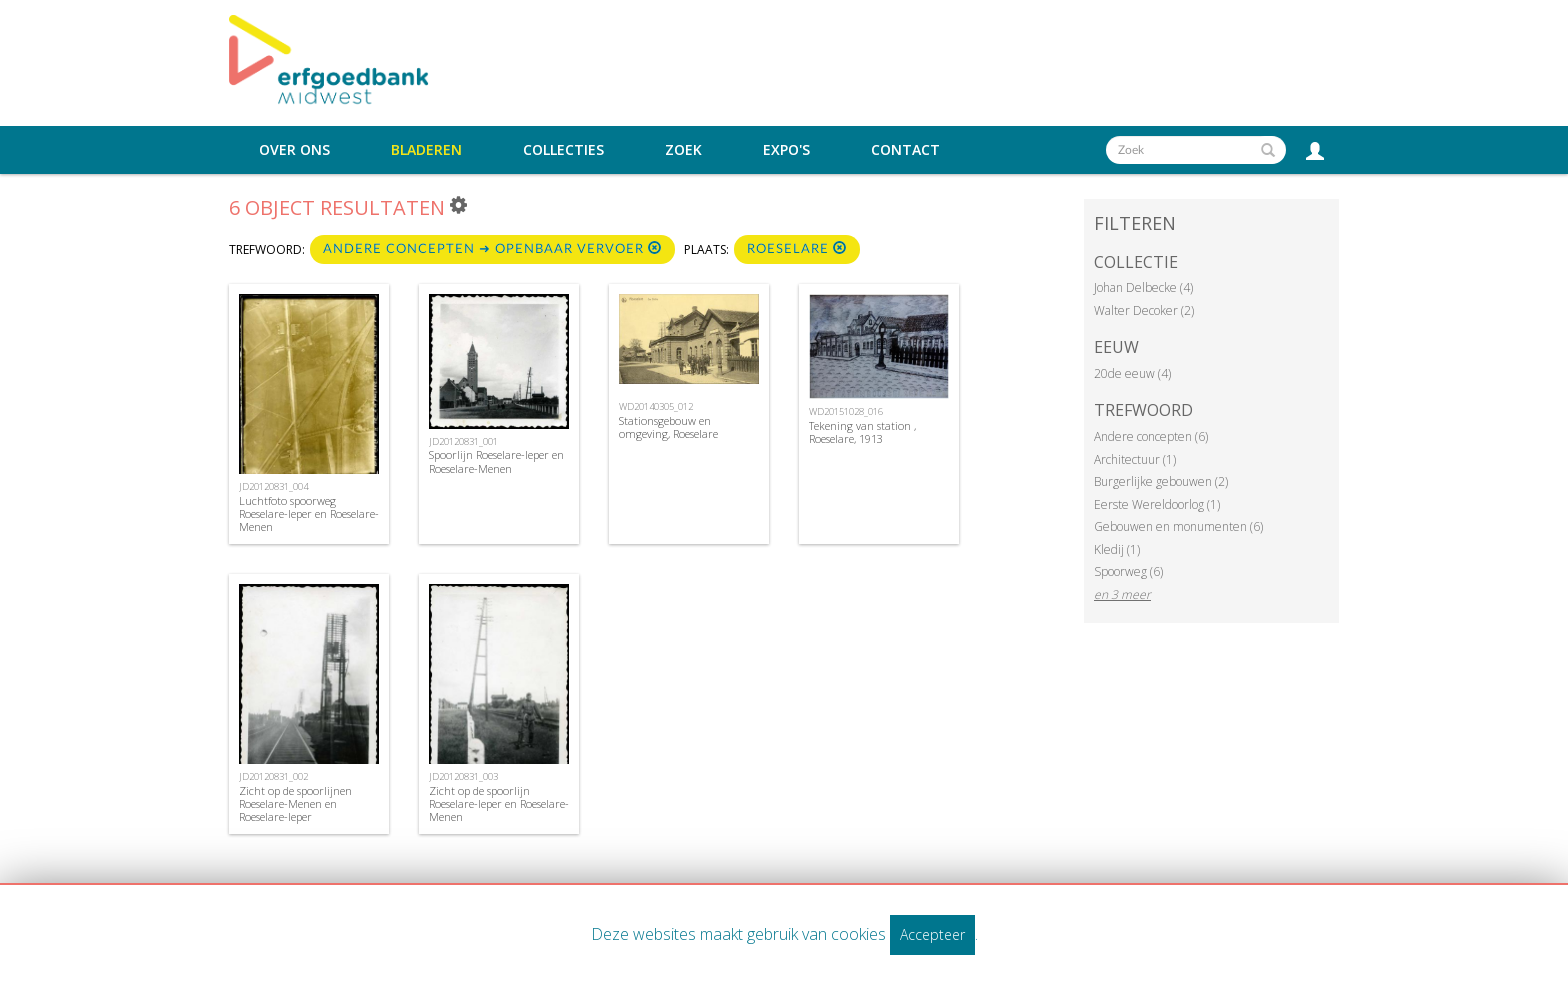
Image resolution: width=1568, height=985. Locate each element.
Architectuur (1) (1135, 459)
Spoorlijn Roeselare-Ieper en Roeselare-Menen (496, 461)
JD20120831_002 (273, 776)
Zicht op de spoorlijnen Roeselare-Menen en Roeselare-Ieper (295, 803)
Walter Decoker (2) (1144, 310)
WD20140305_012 (656, 406)
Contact (905, 150)
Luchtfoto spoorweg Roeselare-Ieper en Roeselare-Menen (309, 513)
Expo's (786, 150)
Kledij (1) (1117, 549)
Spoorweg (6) (1128, 571)
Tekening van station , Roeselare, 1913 (862, 432)
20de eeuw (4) (1132, 373)
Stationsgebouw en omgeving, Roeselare (668, 427)
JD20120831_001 (463, 441)
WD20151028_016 (846, 411)
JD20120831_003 (463, 776)
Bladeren (426, 150)
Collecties (563, 150)
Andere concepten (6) (1151, 436)
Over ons (294, 150)
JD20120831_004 (273, 486)
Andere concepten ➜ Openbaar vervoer (492, 248)
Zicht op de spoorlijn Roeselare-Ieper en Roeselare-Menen (499, 803)
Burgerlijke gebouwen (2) (1161, 481)
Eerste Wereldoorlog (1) (1157, 504)
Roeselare (797, 248)
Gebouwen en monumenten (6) (1178, 526)
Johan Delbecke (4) (1143, 287)
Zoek (683, 150)
